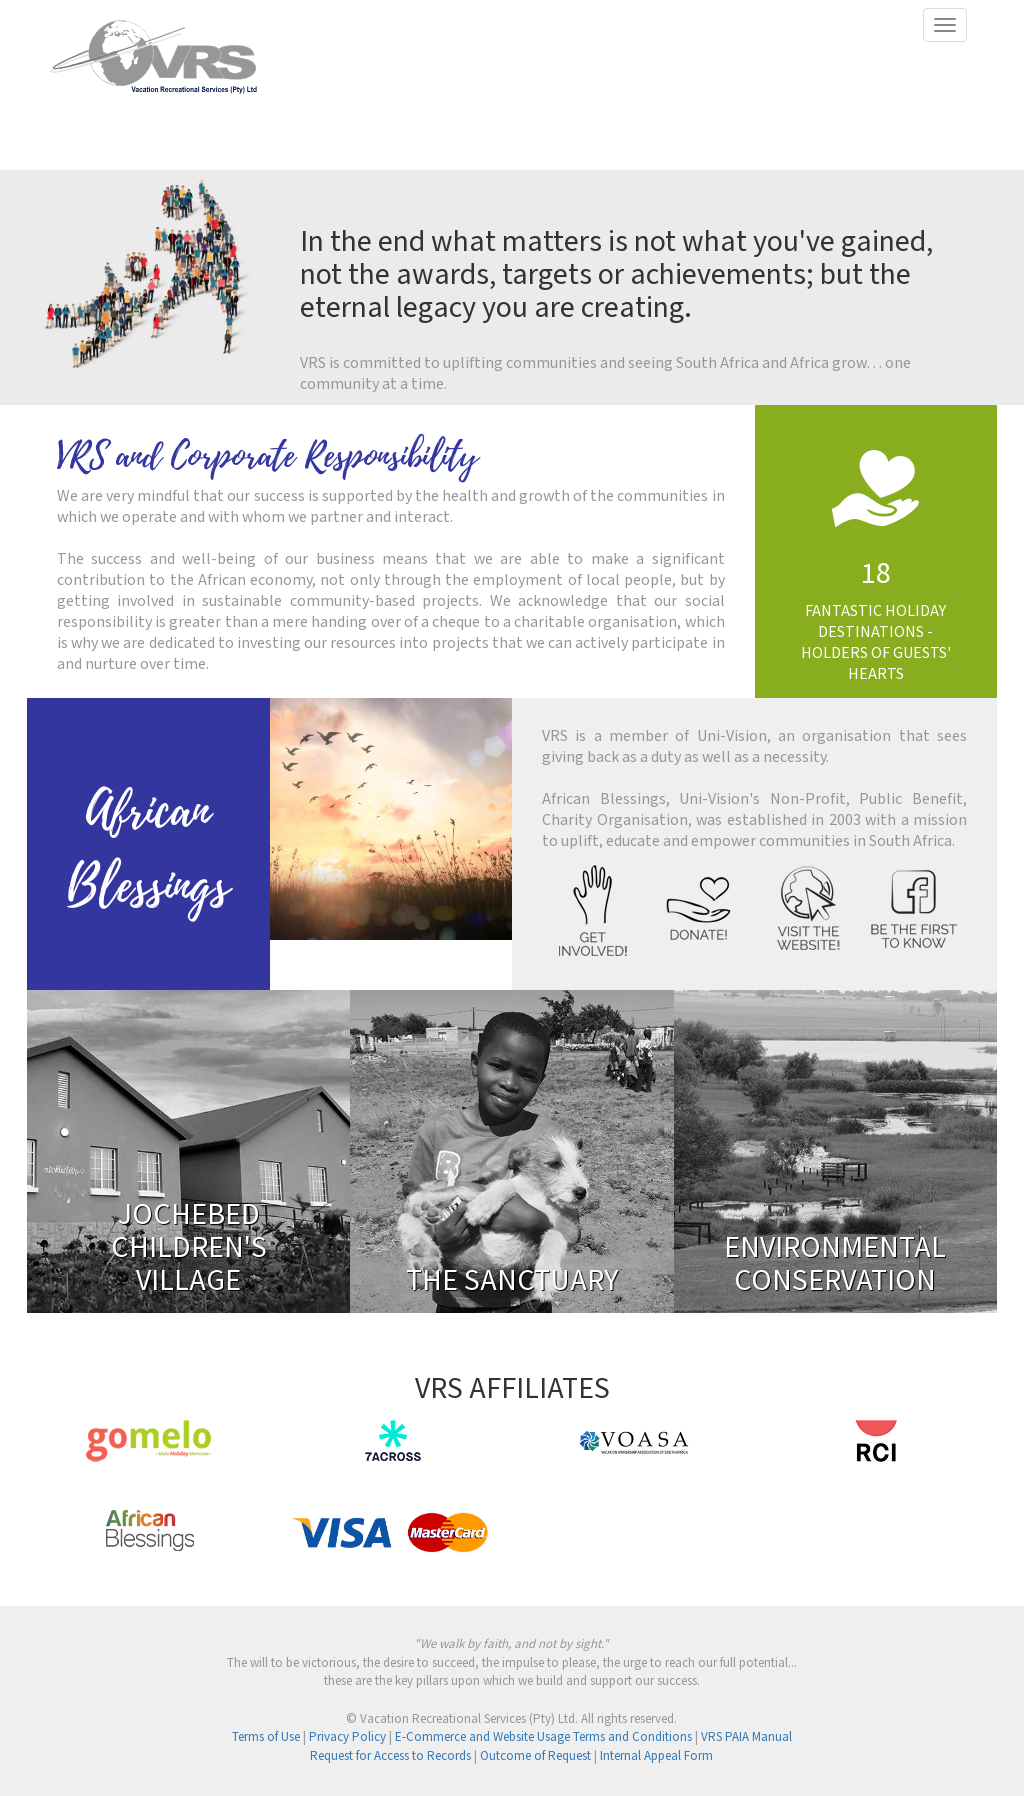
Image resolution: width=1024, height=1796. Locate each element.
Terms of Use (266, 1737)
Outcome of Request (535, 1756)
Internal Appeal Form (656, 1756)
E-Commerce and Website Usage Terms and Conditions (543, 1737)
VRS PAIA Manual (746, 1737)
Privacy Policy (347, 1737)
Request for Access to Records (390, 1756)
